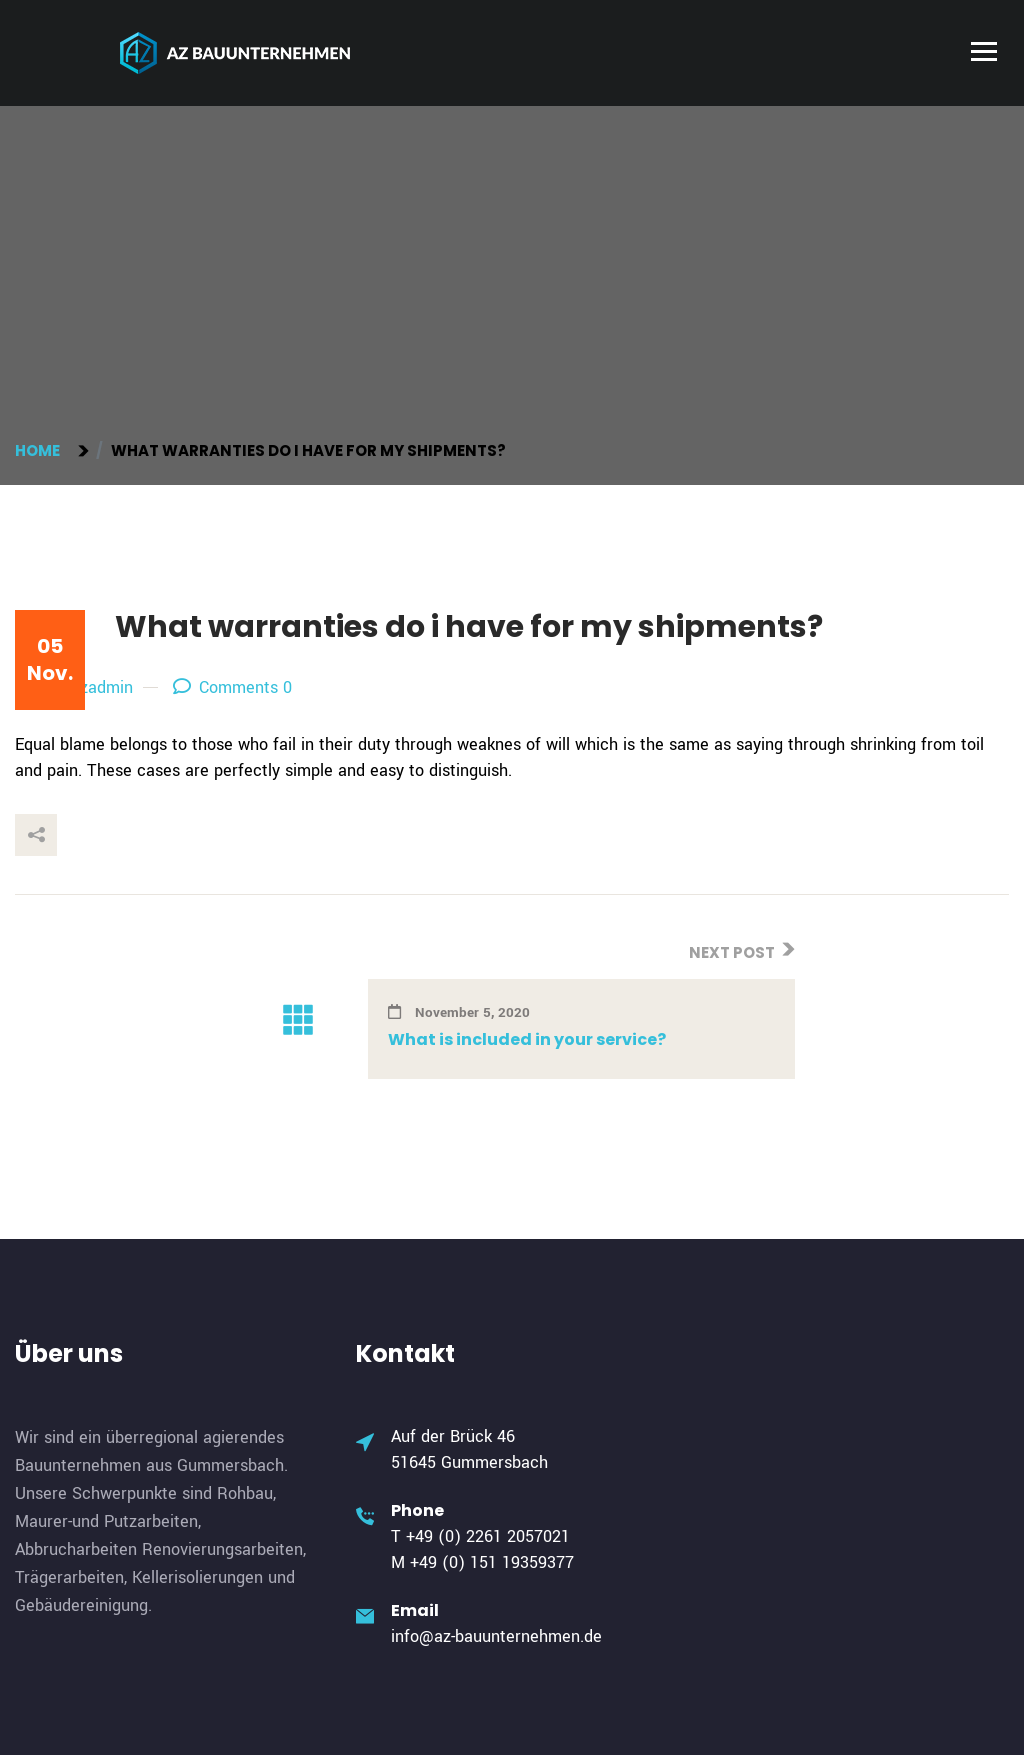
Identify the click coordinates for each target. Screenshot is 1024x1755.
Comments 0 (232, 687)
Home (40, 450)
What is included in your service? (527, 1039)
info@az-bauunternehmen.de (496, 1636)
